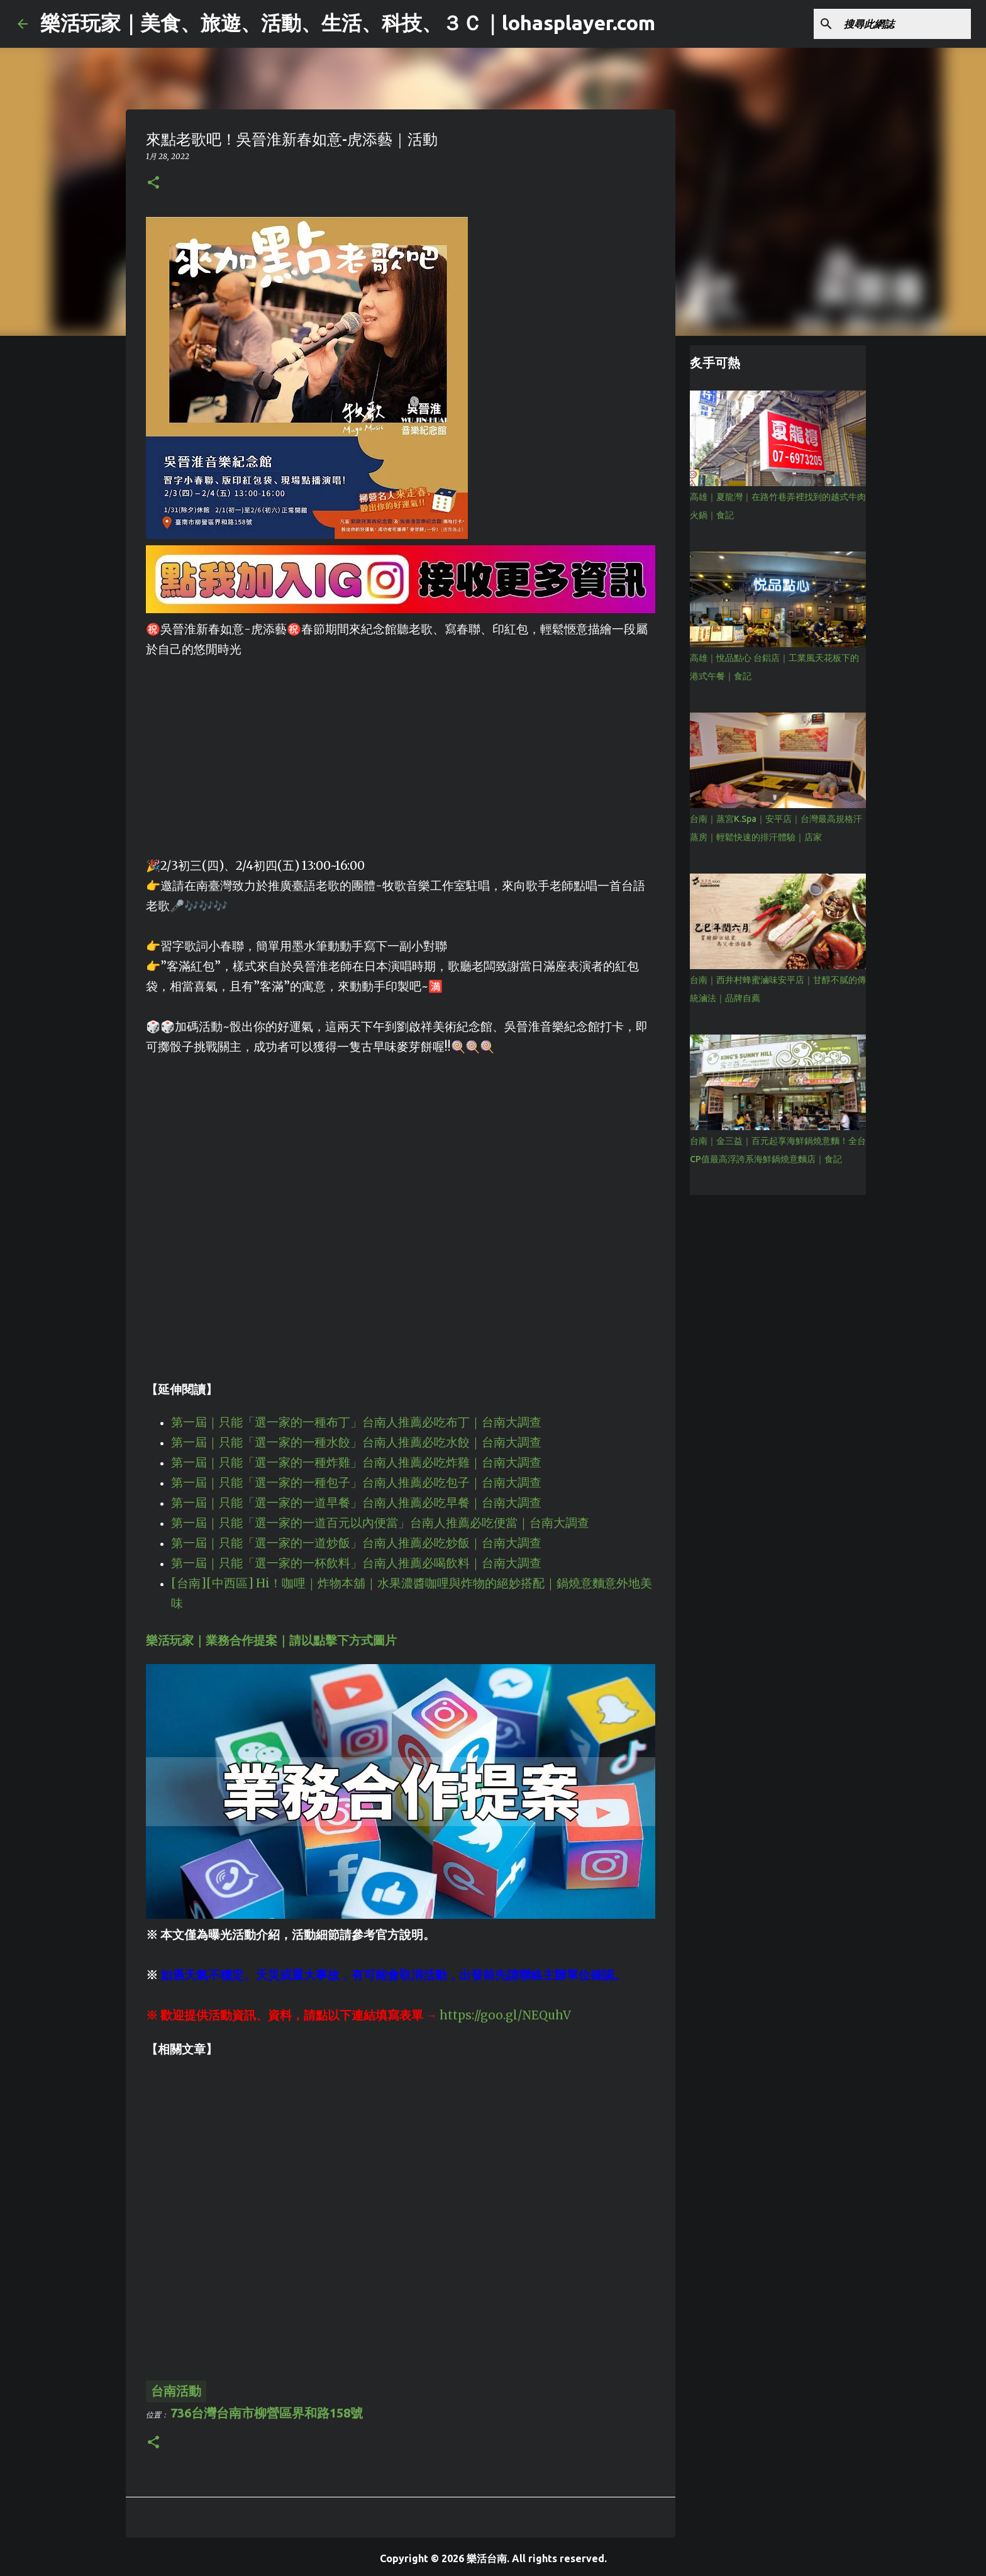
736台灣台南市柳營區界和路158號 (266, 2413)
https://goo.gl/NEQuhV (505, 2015)
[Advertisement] (400, 748)
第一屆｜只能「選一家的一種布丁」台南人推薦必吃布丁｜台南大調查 (356, 1422)
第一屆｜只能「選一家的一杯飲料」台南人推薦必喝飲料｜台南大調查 (356, 1563)
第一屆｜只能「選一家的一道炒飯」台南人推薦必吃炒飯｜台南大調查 (356, 1543)
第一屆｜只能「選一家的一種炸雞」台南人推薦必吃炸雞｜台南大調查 (356, 1462)
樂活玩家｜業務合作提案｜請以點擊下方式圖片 (271, 1640)
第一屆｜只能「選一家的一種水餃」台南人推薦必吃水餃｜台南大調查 (356, 1442)
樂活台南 (487, 2558)
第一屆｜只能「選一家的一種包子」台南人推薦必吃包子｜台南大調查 (356, 1482)
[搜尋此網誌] (905, 24)
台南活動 (176, 2391)
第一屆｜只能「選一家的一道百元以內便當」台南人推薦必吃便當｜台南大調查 (380, 1523)
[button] (153, 183)
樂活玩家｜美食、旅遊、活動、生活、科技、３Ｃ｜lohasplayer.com (347, 22)
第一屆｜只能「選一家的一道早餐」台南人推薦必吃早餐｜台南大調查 (356, 1503)
